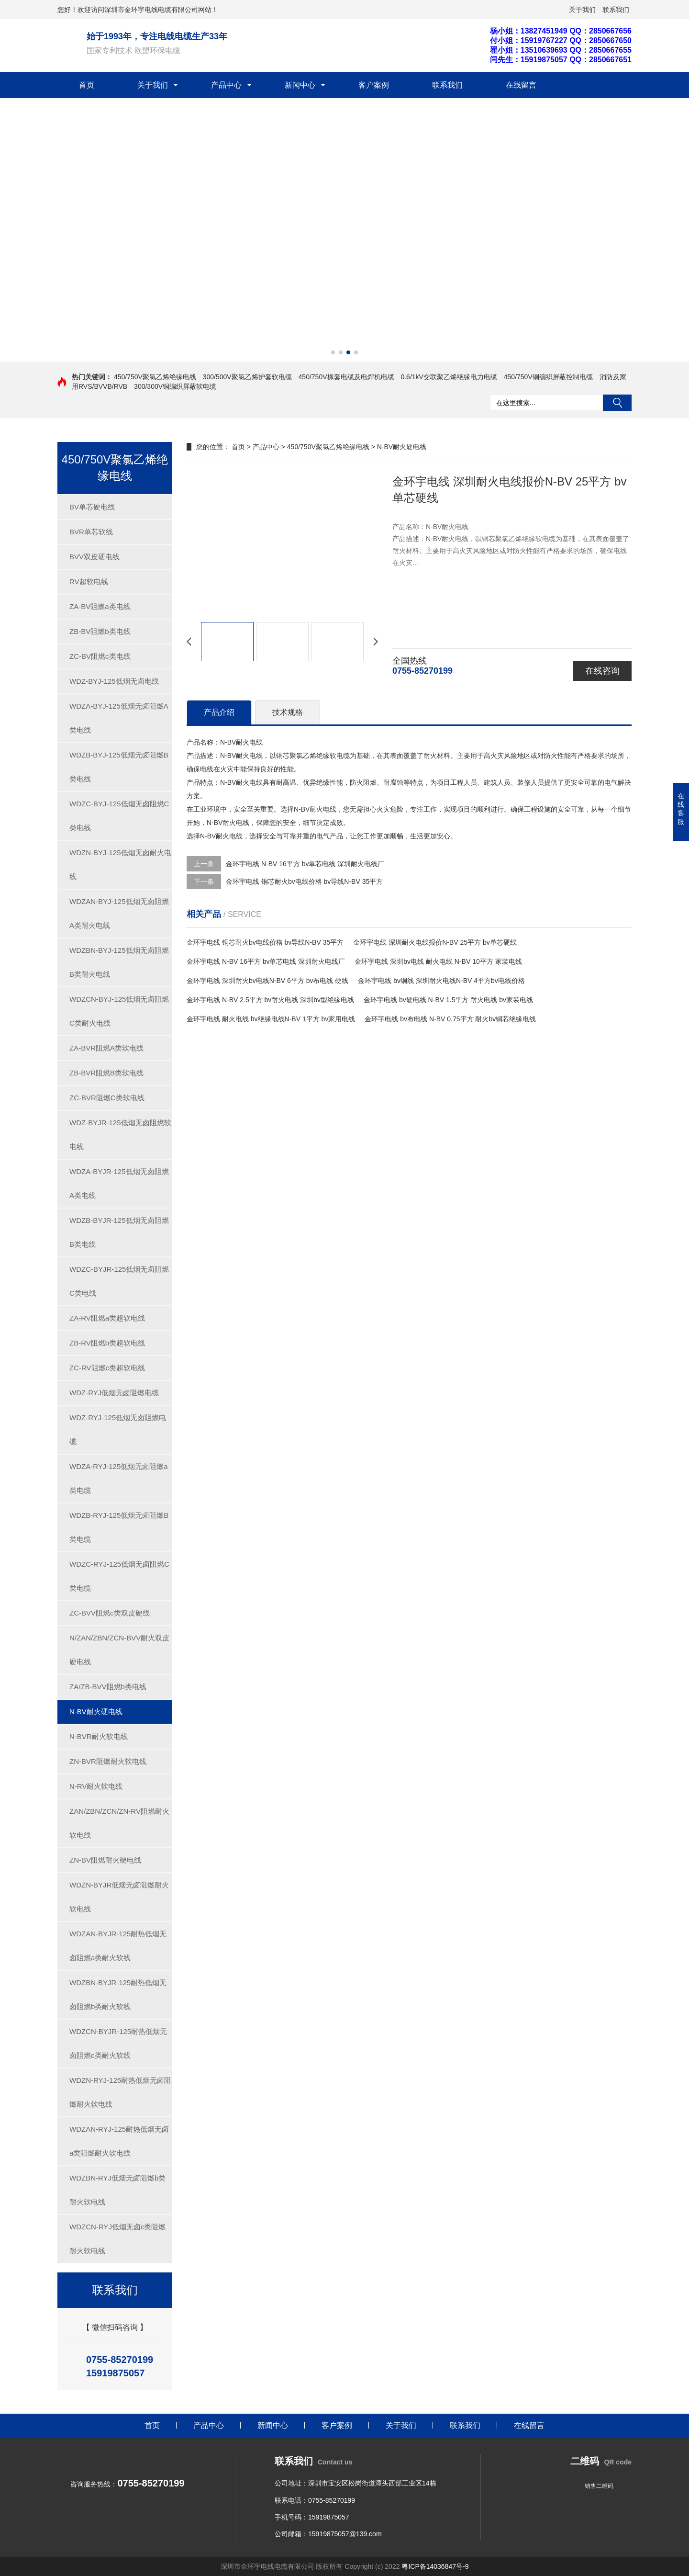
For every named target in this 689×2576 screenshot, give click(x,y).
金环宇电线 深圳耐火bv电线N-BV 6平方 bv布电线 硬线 (267, 980)
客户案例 (373, 85)
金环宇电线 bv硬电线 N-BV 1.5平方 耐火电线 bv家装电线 (448, 1000)
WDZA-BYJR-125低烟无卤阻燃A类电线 (119, 1183)
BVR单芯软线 (91, 532)
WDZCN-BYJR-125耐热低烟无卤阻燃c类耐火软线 (118, 2043)
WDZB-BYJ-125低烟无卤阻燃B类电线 (118, 767)
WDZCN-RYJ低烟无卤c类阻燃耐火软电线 (117, 2239)
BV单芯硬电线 (92, 507)
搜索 (617, 403)
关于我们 (582, 9)
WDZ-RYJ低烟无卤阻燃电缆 (114, 1393)
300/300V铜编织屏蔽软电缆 (175, 386)
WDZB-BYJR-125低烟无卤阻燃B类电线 (119, 1232)
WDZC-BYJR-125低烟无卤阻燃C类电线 (119, 1281)
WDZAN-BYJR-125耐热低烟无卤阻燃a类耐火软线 (118, 1946)
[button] (333, 352)
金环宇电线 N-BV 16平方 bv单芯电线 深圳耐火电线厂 (305, 864)
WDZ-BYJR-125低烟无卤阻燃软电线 (120, 1135)
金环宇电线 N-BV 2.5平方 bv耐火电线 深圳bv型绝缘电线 (270, 1000)
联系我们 (615, 9)
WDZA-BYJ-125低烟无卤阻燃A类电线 (118, 718)
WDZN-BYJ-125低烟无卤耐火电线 (120, 864)
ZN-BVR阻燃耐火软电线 (107, 1761)
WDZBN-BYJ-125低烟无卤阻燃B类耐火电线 (119, 962)
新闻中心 (300, 85)
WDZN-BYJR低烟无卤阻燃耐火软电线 (119, 1897)
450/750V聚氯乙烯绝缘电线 (155, 377)
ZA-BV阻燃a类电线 (100, 606)
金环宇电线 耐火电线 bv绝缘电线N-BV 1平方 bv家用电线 (271, 1019)
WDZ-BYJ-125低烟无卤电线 (114, 681)
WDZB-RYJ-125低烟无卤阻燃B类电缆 (118, 1527)
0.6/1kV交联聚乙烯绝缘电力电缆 (448, 377)
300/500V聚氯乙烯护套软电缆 (247, 377)
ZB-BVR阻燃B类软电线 (106, 1073)
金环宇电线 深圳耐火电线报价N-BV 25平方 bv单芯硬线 (434, 942)
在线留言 (521, 85)
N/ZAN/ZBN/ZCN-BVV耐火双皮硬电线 (119, 1650)
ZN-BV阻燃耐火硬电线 (105, 1860)
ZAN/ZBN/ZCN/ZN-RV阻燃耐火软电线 (119, 1823)
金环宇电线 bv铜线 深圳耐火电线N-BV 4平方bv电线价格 (441, 980)
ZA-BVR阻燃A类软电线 (106, 1048)
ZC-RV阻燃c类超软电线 (107, 1368)
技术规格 (287, 712)
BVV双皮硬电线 (94, 557)
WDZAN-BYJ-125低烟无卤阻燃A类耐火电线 (119, 913)
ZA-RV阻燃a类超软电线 (107, 1318)
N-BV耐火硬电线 (95, 1711)
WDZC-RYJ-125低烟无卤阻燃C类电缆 (119, 1576)
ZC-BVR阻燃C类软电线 (106, 1098)
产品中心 (226, 85)
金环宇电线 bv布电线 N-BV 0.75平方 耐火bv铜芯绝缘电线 (450, 1019)
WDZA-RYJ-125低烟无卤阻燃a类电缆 (118, 1478)
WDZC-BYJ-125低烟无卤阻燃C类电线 (119, 816)
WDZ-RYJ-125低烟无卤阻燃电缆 (117, 1429)
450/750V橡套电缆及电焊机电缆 (346, 377)
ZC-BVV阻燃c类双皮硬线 (109, 1613)
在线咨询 (602, 671)
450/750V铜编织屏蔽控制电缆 (548, 377)
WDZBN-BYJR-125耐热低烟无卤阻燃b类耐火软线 (118, 1994)
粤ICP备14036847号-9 (434, 2566)
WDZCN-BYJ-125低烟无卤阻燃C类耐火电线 (119, 1011)
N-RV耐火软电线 (95, 1786)
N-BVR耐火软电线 (98, 1736)
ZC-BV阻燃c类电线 (100, 656)
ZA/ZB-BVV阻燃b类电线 (107, 1687)
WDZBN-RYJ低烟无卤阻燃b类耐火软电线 (117, 2190)
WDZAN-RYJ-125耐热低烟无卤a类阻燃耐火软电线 (119, 2141)
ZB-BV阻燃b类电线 (100, 631)
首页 (86, 85)
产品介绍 (219, 712)
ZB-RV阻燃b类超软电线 (107, 1343)
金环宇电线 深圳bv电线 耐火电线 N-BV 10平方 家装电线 (438, 961)
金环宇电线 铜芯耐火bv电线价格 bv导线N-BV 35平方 (304, 881)
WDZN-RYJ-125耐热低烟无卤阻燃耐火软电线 (120, 2092)
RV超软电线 (88, 581)
